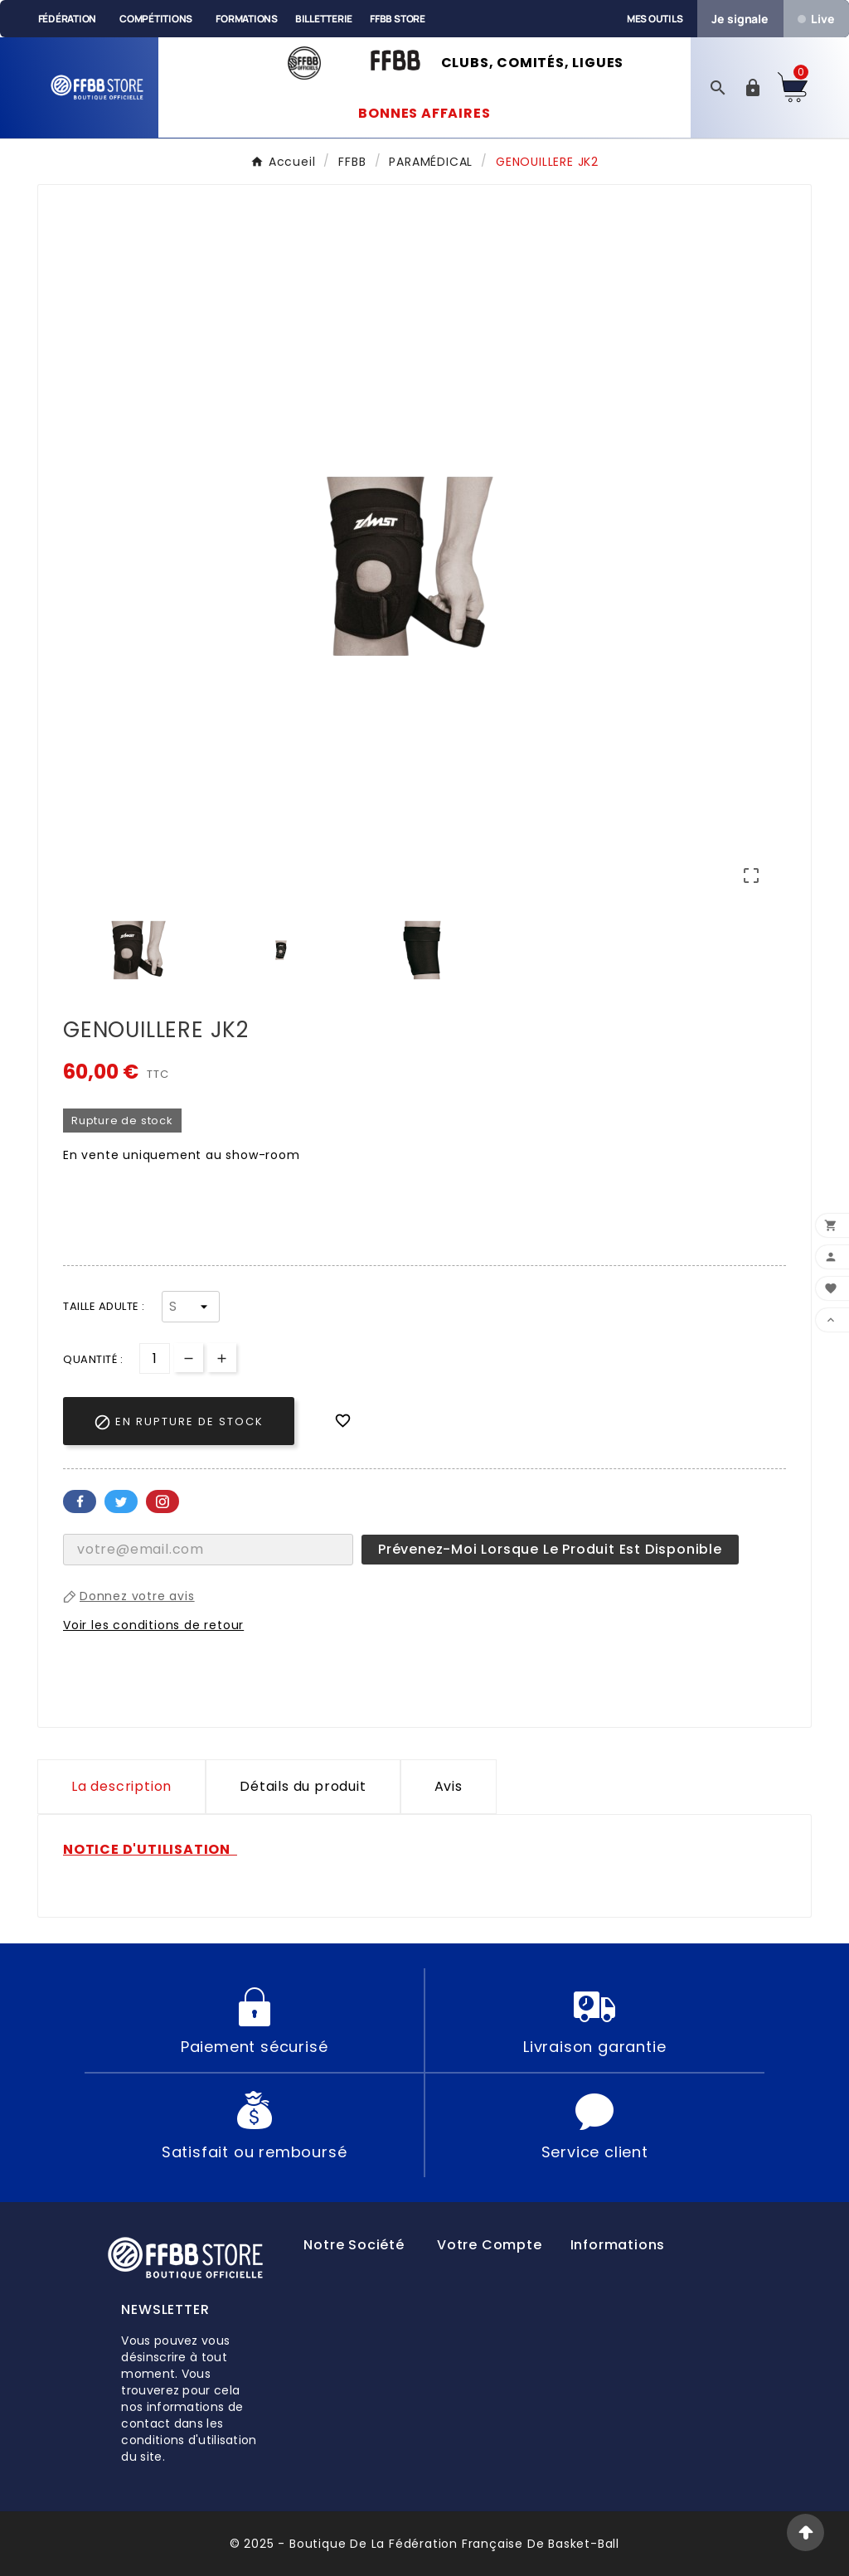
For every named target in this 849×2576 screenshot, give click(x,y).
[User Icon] (753, 88)
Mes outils (655, 19)
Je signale (740, 19)
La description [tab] (121, 1786)
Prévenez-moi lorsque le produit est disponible (550, 1549)
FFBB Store (397, 19)
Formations (247, 19)
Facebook (79, 1501)
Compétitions (155, 19)
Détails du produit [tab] (303, 1786)
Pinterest (162, 1501)
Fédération (67, 19)
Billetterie (323, 19)
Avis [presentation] (448, 1786)
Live (816, 19)
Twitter (121, 1501)
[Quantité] (154, 1358)
